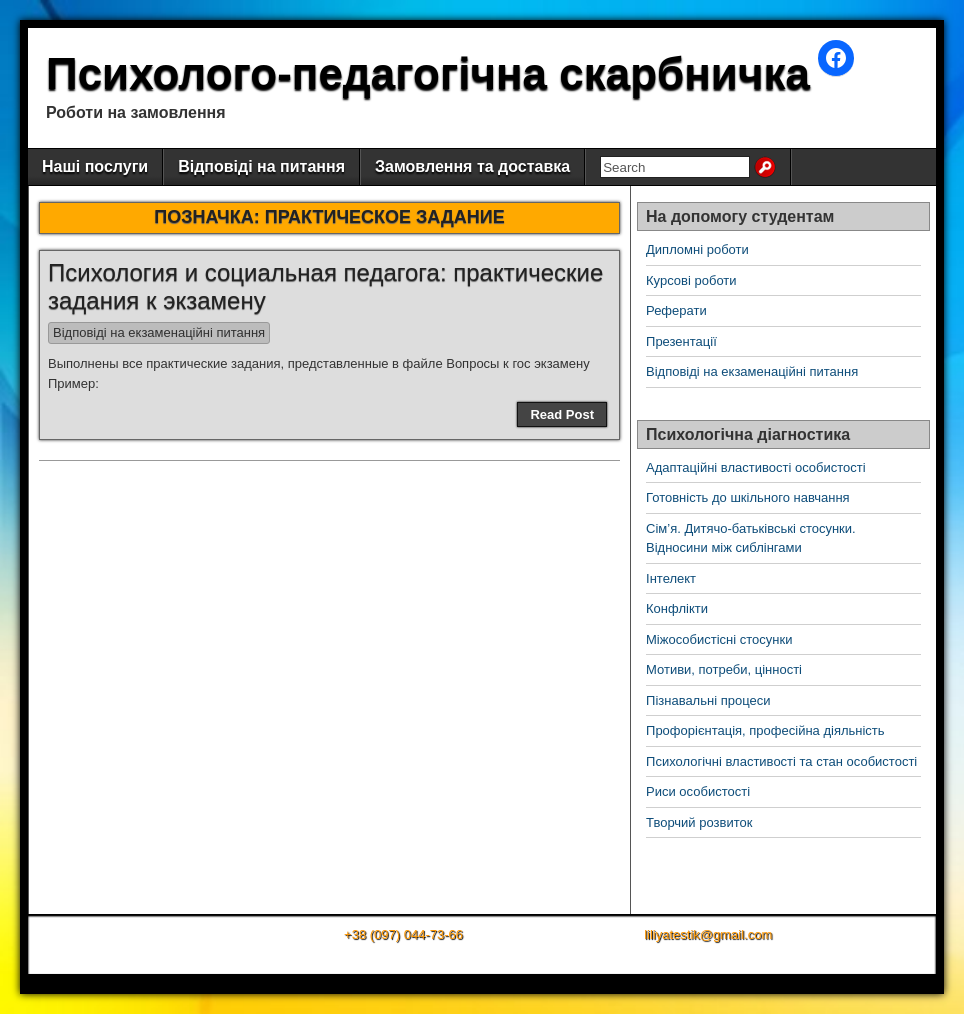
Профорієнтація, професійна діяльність (765, 730)
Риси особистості (698, 791)
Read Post (562, 414)
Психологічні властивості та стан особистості (781, 761)
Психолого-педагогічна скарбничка (428, 73)
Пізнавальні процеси (708, 700)
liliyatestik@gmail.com (708, 934)
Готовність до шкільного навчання (748, 497)
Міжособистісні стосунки (719, 639)
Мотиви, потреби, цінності (724, 669)
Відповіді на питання (261, 166)
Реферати (676, 310)
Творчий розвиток (699, 822)
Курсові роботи (691, 280)
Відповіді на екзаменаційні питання (159, 332)
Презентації (681, 341)
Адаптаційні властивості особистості (756, 467)
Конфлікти (677, 608)
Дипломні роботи (697, 249)
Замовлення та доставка (472, 166)
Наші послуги (95, 166)
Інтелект (671, 578)
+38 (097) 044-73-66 (403, 934)
